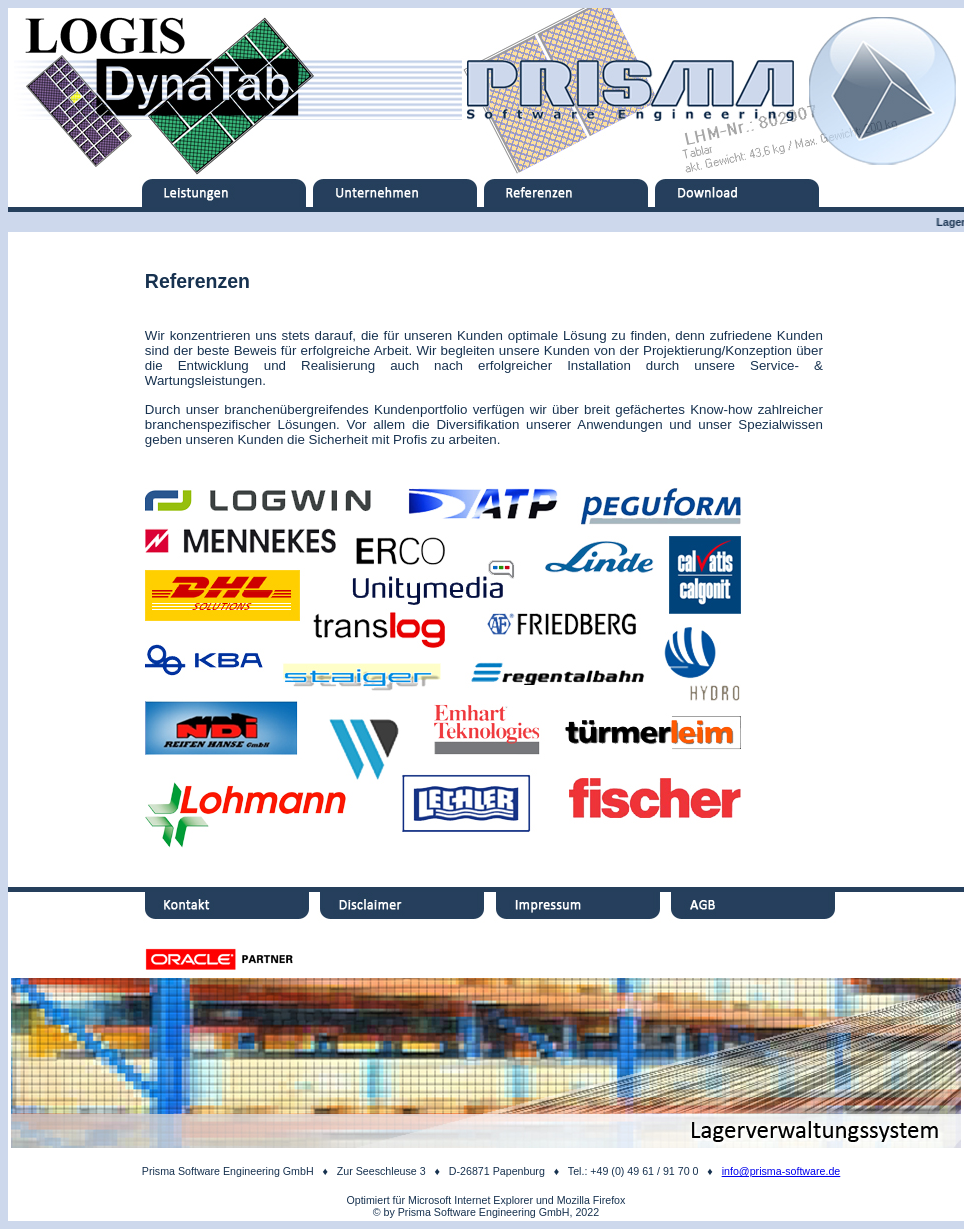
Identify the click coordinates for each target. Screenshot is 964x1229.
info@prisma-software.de (781, 1171)
